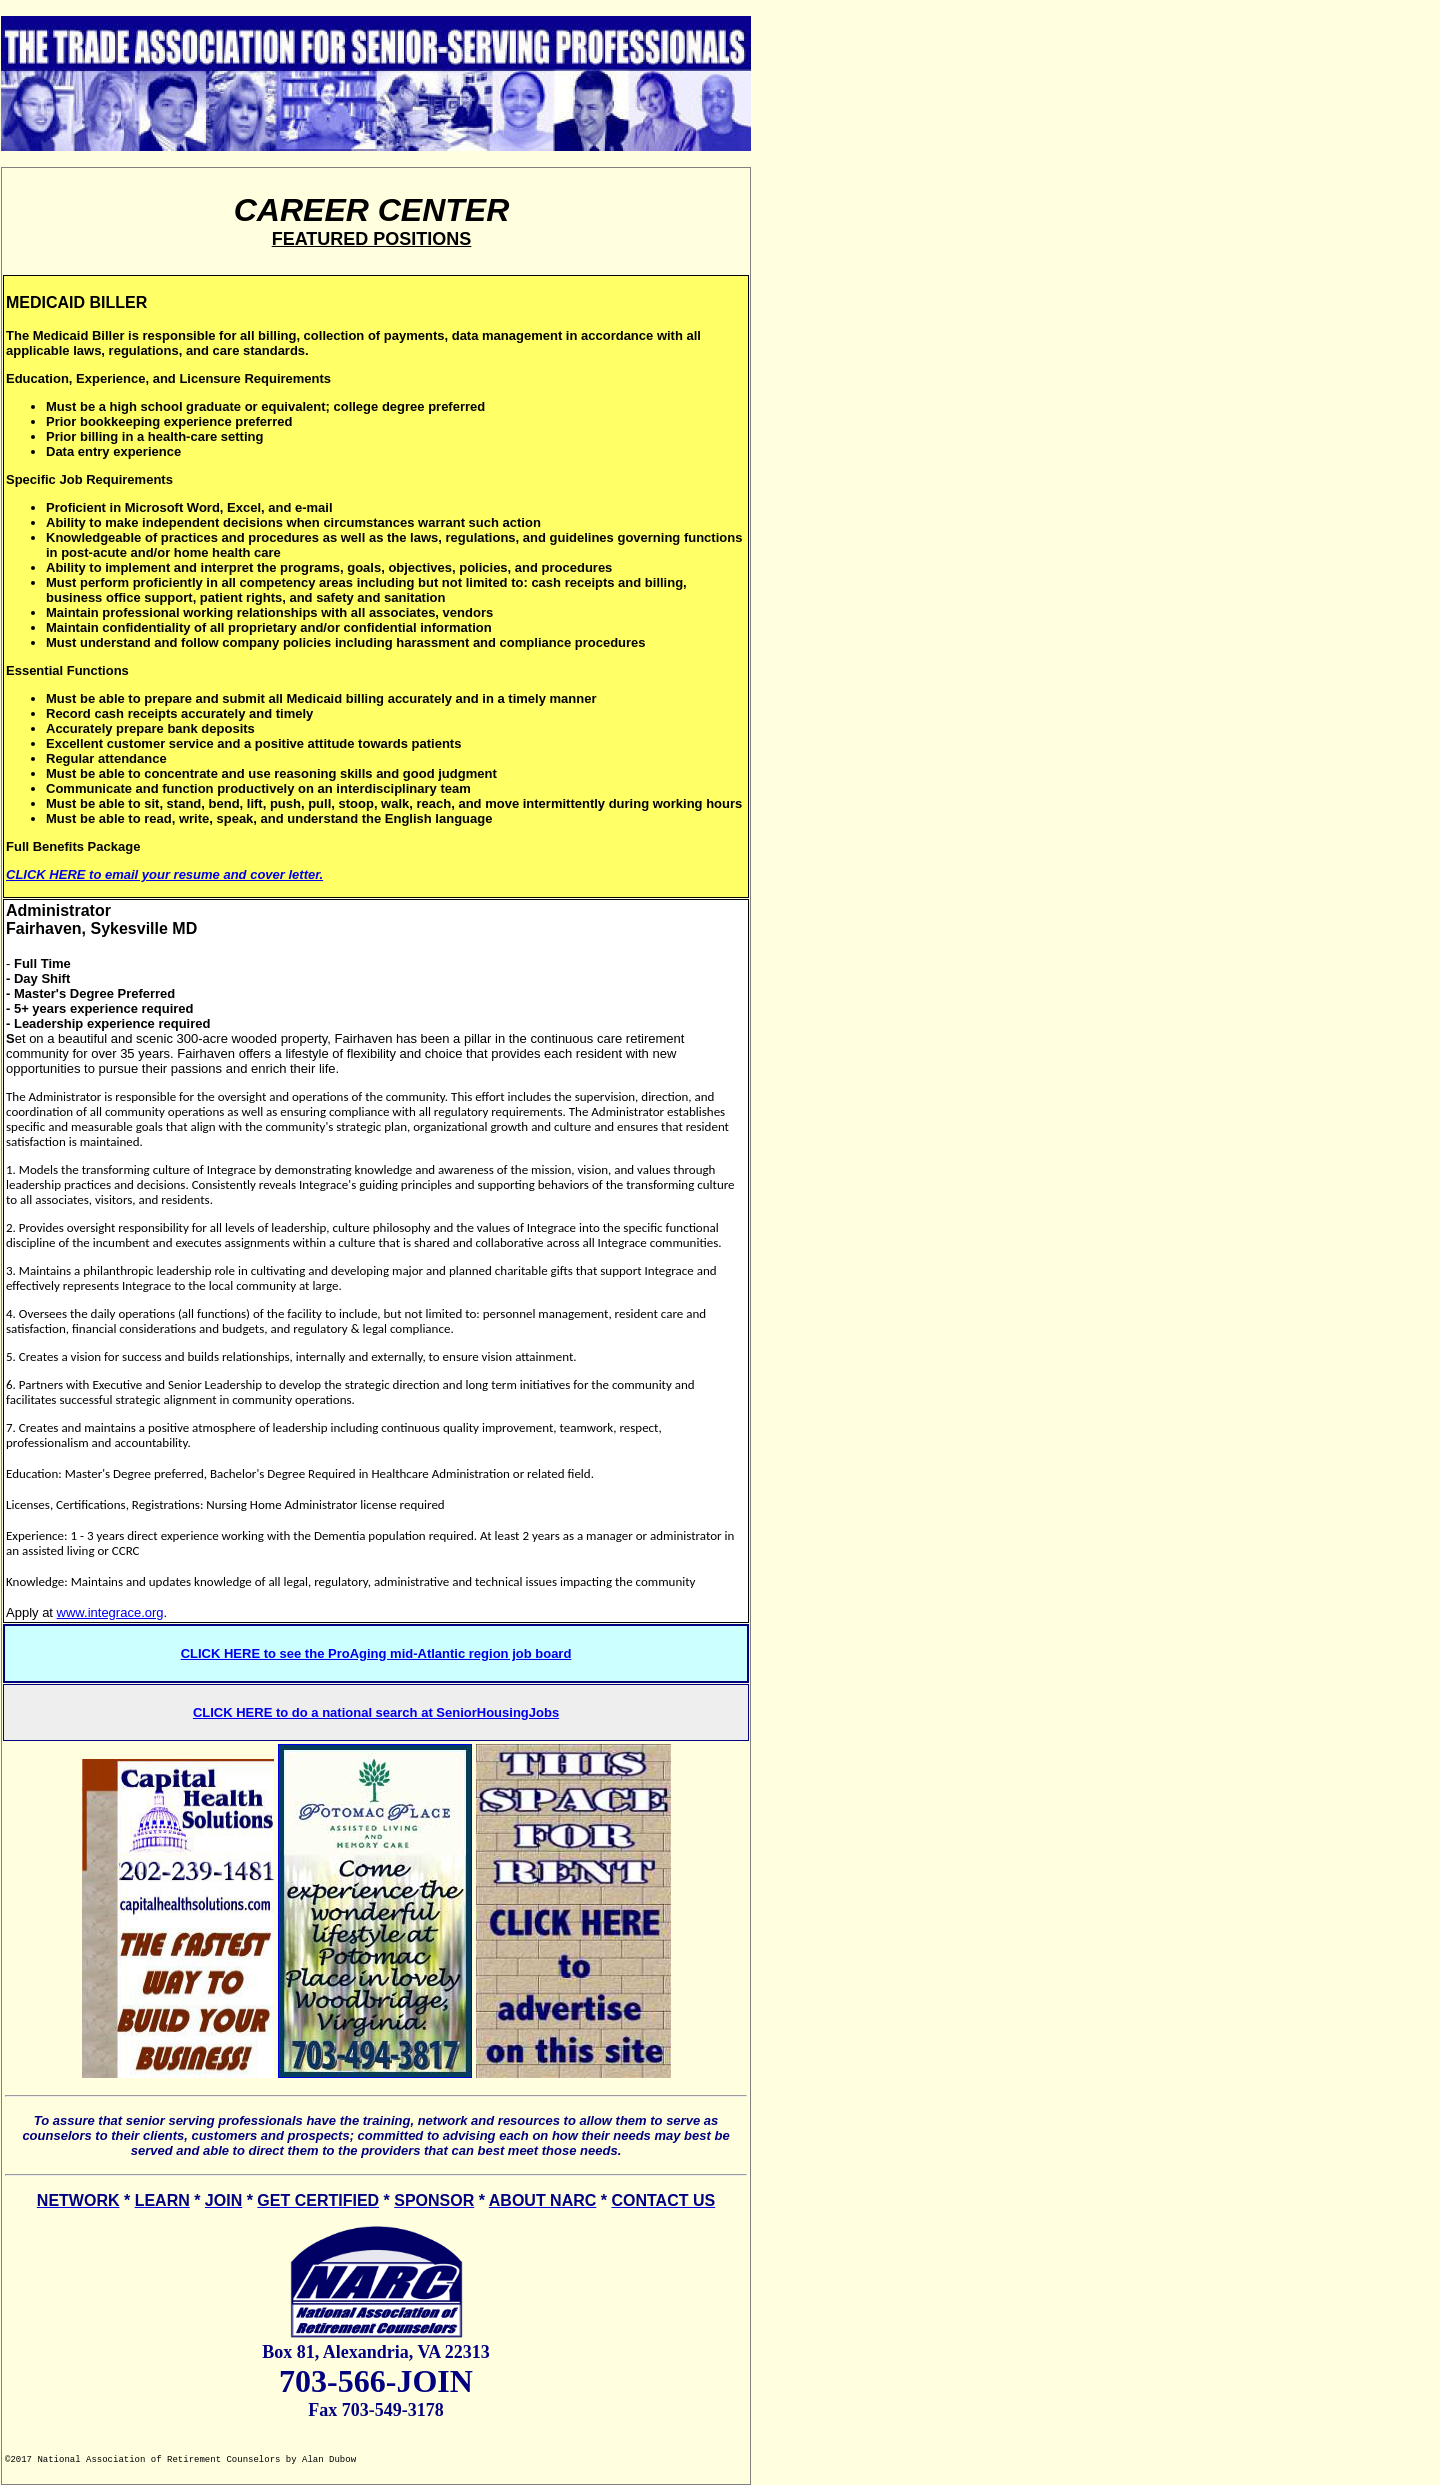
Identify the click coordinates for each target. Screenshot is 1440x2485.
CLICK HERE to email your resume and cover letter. (164, 874)
